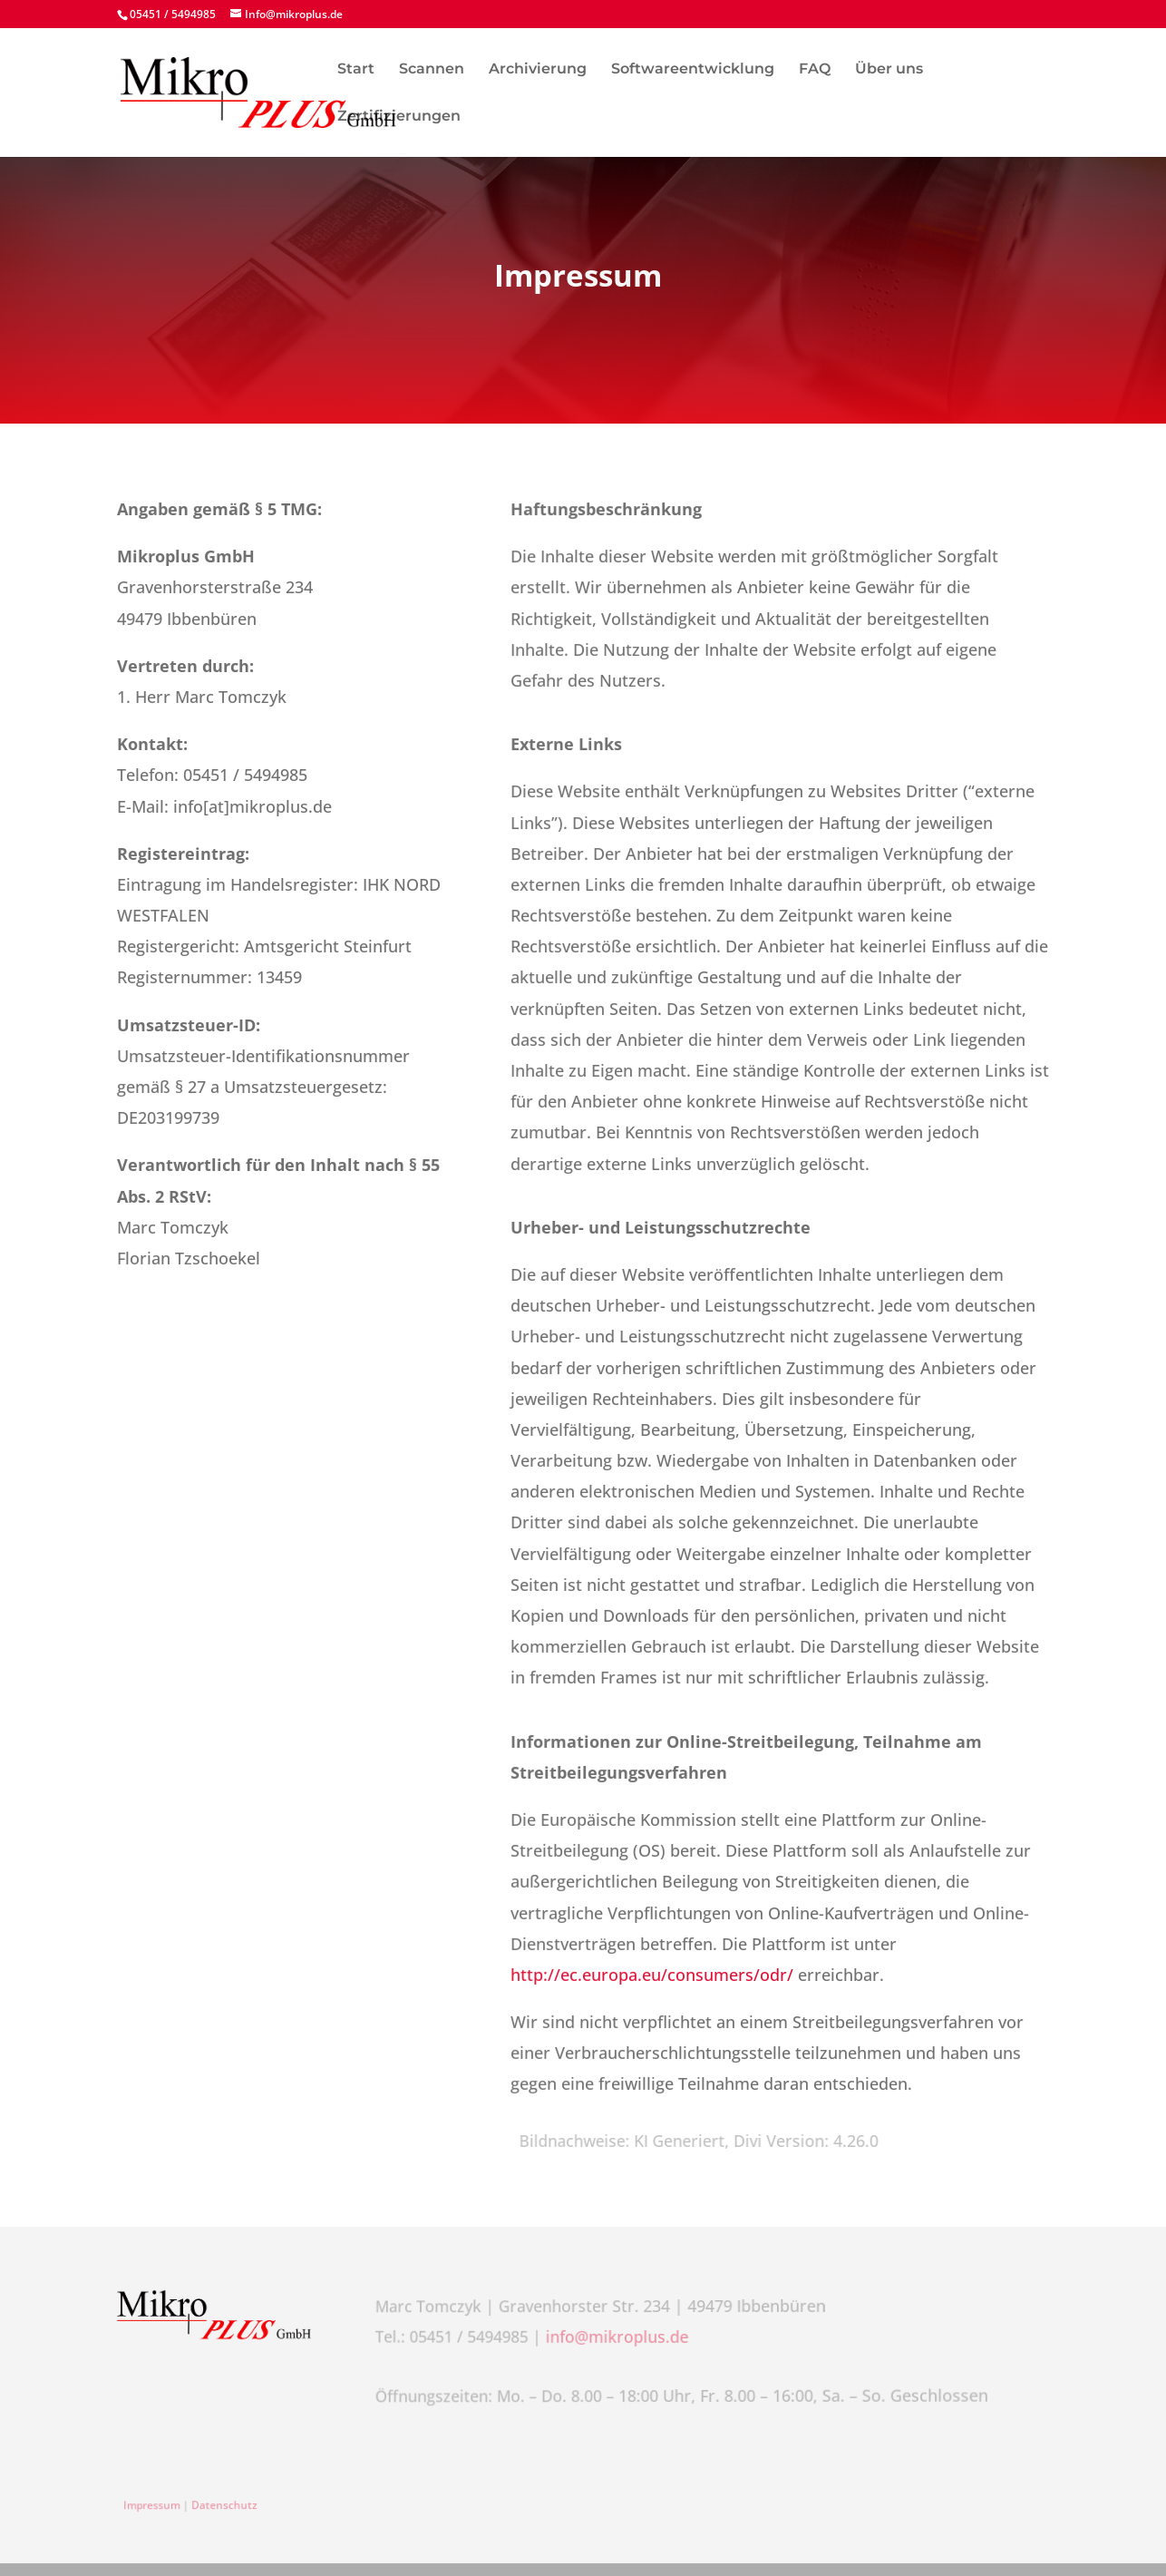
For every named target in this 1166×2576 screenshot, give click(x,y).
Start (355, 70)
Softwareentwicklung (692, 70)
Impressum (158, 2505)
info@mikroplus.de (618, 2336)
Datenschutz (225, 2505)
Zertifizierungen (399, 117)
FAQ (815, 70)
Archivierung (538, 70)
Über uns (889, 70)
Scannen (431, 70)
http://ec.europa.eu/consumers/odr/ (651, 1974)
